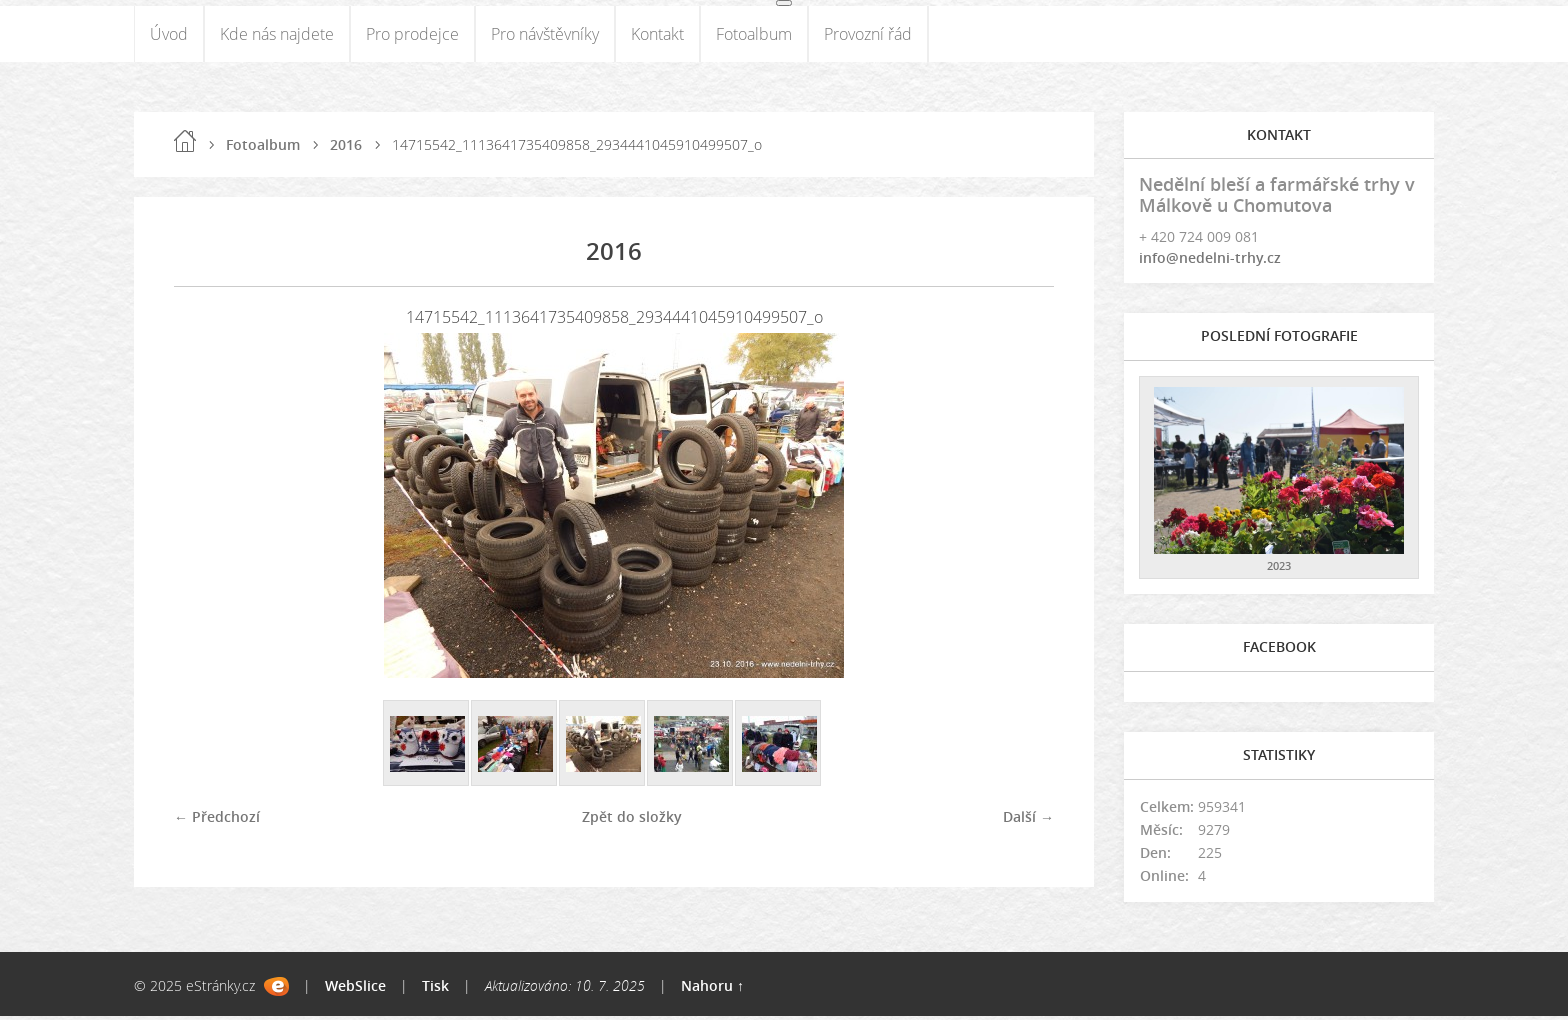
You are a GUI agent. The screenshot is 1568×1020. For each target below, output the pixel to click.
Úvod (169, 36)
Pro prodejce (412, 36)
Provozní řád (868, 36)
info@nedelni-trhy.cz (1210, 262)
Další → (1028, 820)
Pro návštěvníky (545, 36)
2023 (1279, 570)
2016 (346, 148)
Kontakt (657, 36)
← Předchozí (217, 820)
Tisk (435, 989)
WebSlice (355, 989)
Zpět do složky (632, 820)
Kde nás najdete (277, 36)
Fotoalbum (754, 36)
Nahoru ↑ (712, 989)
